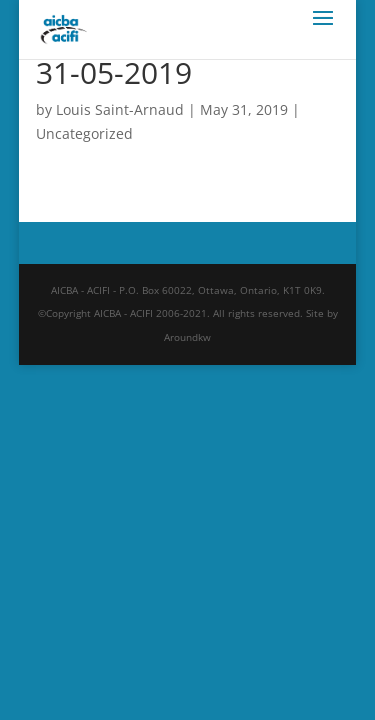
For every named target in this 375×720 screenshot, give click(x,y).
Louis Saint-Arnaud (120, 109)
